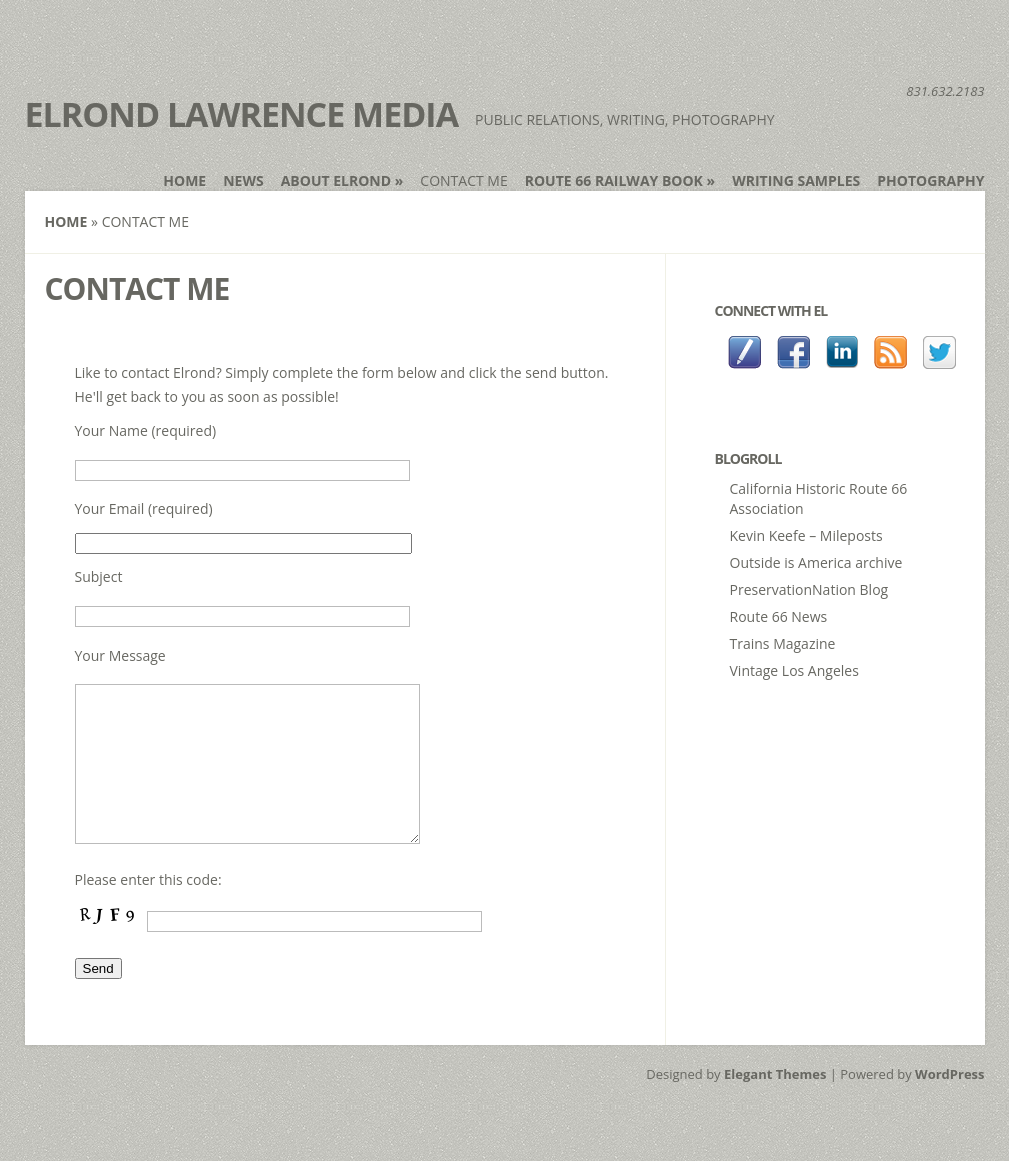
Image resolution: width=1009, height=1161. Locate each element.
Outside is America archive (816, 562)
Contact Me (463, 180)
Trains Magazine (783, 643)
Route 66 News (779, 616)
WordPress (949, 1104)
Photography (930, 180)
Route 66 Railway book (620, 180)
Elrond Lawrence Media (242, 114)
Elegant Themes (775, 1104)
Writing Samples (796, 180)
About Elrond (342, 180)
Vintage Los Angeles (794, 670)
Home (184, 180)
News (243, 180)
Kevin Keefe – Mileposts (806, 535)
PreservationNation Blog (809, 589)
